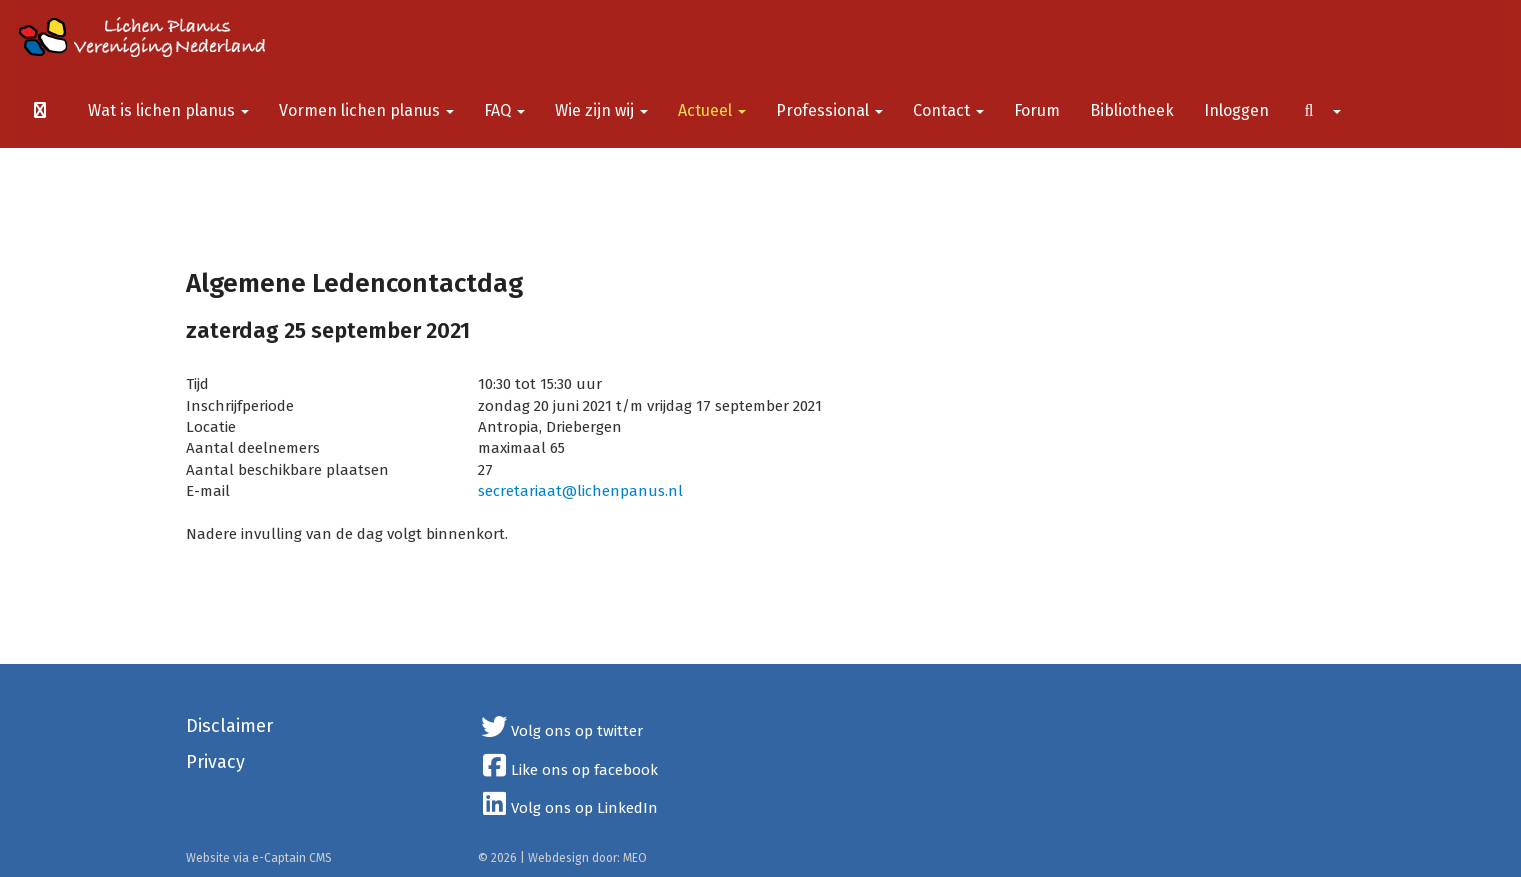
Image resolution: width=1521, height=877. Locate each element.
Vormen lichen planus (366, 110)
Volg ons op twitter (560, 731)
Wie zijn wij (601, 110)
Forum (1037, 110)
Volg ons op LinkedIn (568, 808)
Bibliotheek (1132, 110)
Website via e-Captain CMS (259, 858)
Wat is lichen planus (168, 110)
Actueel (712, 110)
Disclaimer (229, 726)
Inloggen (1236, 110)
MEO (635, 858)
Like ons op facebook (568, 770)
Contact (948, 110)
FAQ (504, 110)
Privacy (215, 762)
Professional (829, 110)
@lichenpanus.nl (580, 491)
